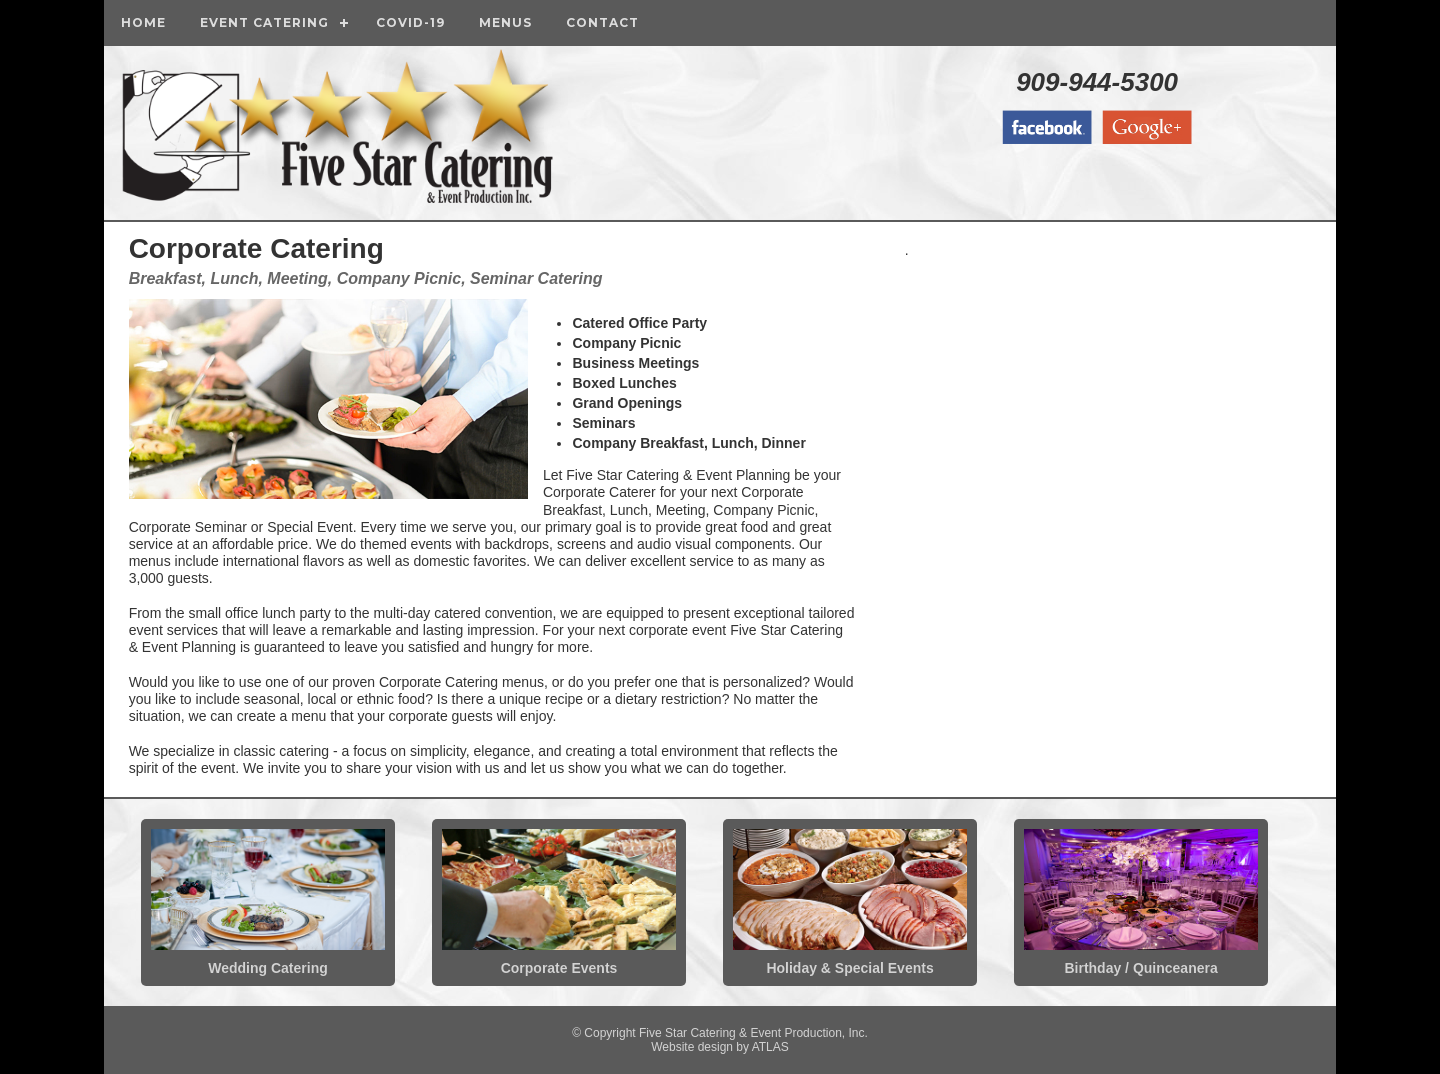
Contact (602, 22)
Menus (505, 22)
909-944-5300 (1097, 82)
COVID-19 (410, 22)
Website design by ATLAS (720, 1047)
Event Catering (264, 22)
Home (143, 22)
